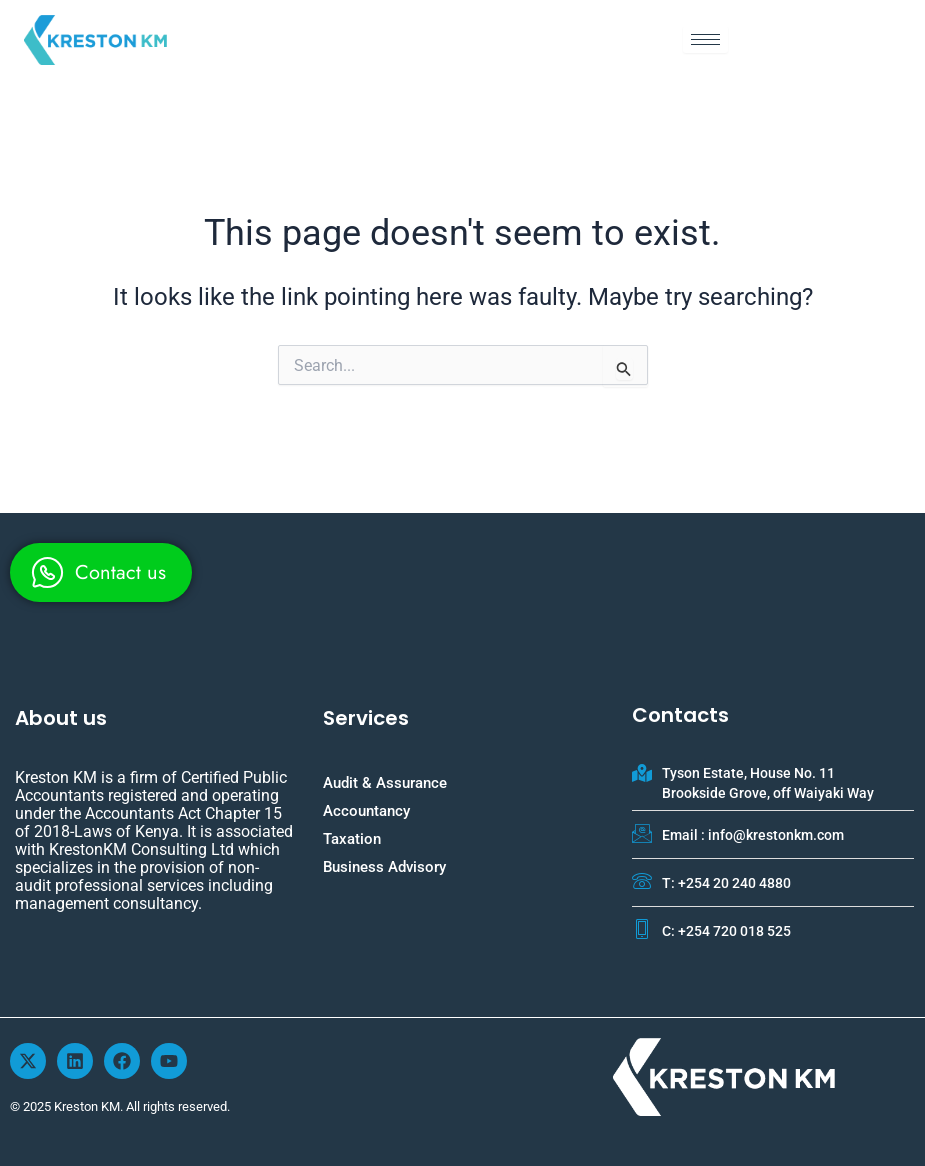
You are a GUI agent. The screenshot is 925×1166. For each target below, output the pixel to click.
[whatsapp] (101, 572)
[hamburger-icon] (705, 39)
